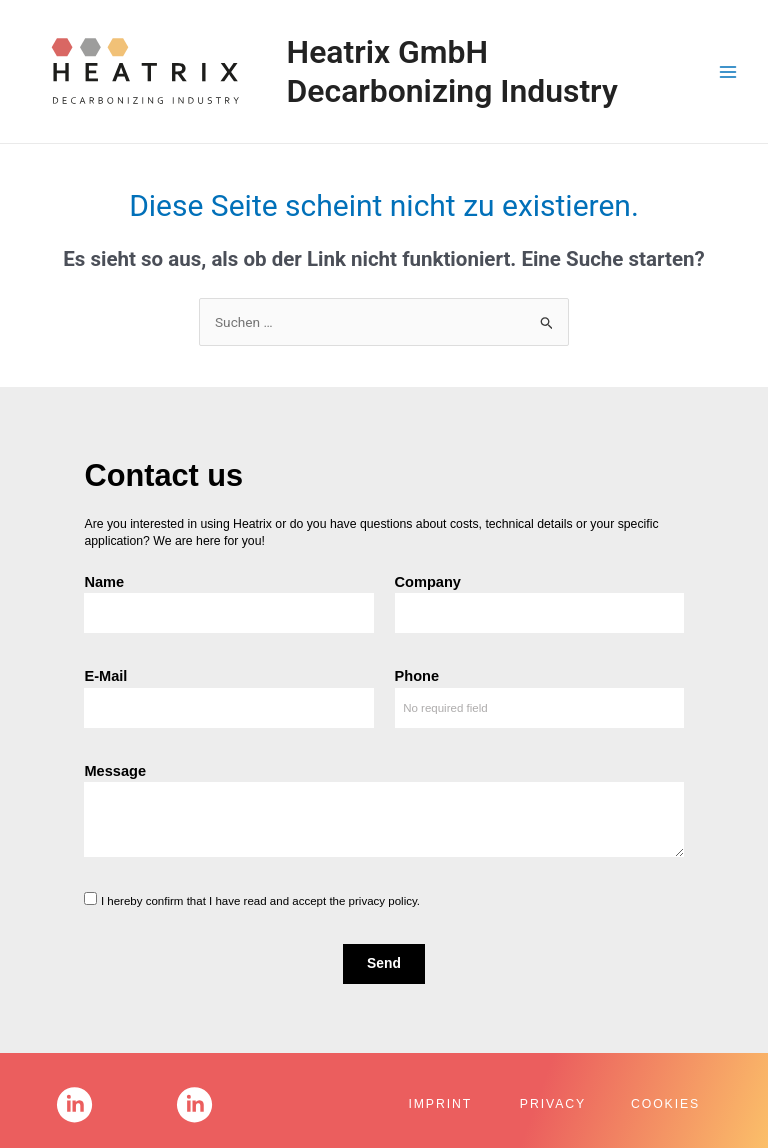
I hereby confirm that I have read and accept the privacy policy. (260, 901)
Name (104, 582)
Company (428, 582)
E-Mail (105, 676)
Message (115, 771)
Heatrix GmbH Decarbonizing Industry (452, 71)
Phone (417, 676)
